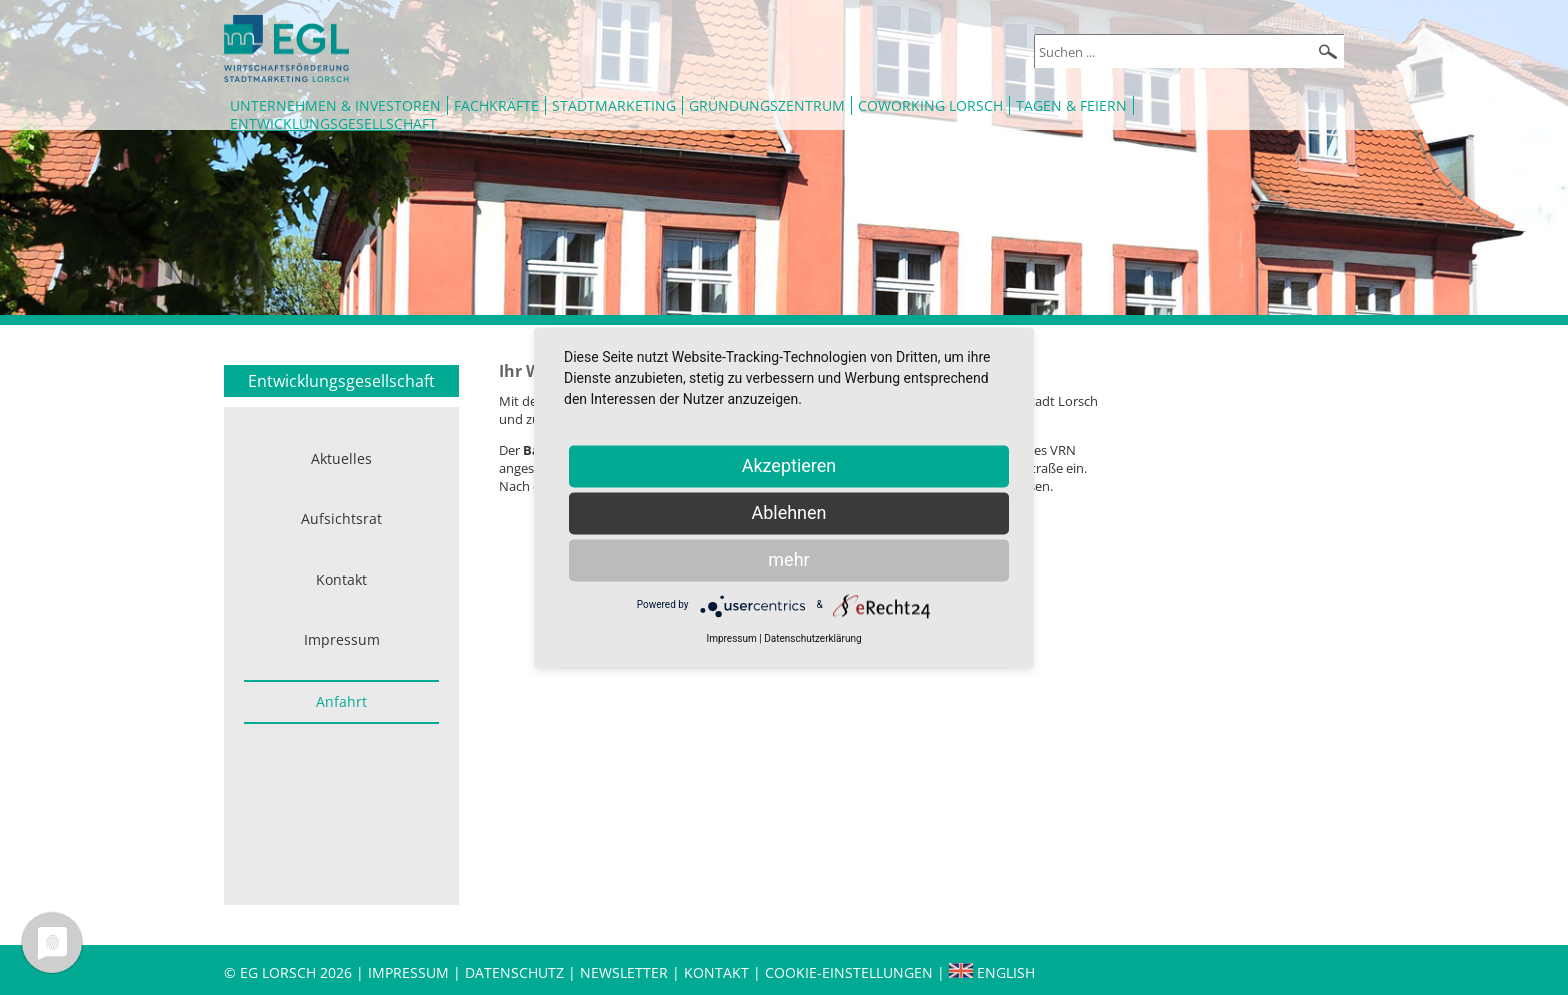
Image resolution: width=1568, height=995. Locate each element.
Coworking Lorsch (930, 105)
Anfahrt (341, 701)
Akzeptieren (789, 465)
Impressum (342, 639)
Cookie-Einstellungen (849, 972)
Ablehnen (788, 512)
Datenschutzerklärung (812, 638)
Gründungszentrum (767, 105)
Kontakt (341, 579)
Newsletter (624, 972)
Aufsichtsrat (341, 518)
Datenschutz (516, 972)
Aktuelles (341, 458)
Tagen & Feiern (1071, 105)
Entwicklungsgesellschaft (333, 123)
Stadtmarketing (614, 105)
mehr (788, 559)
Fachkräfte (496, 105)
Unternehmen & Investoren (335, 105)
